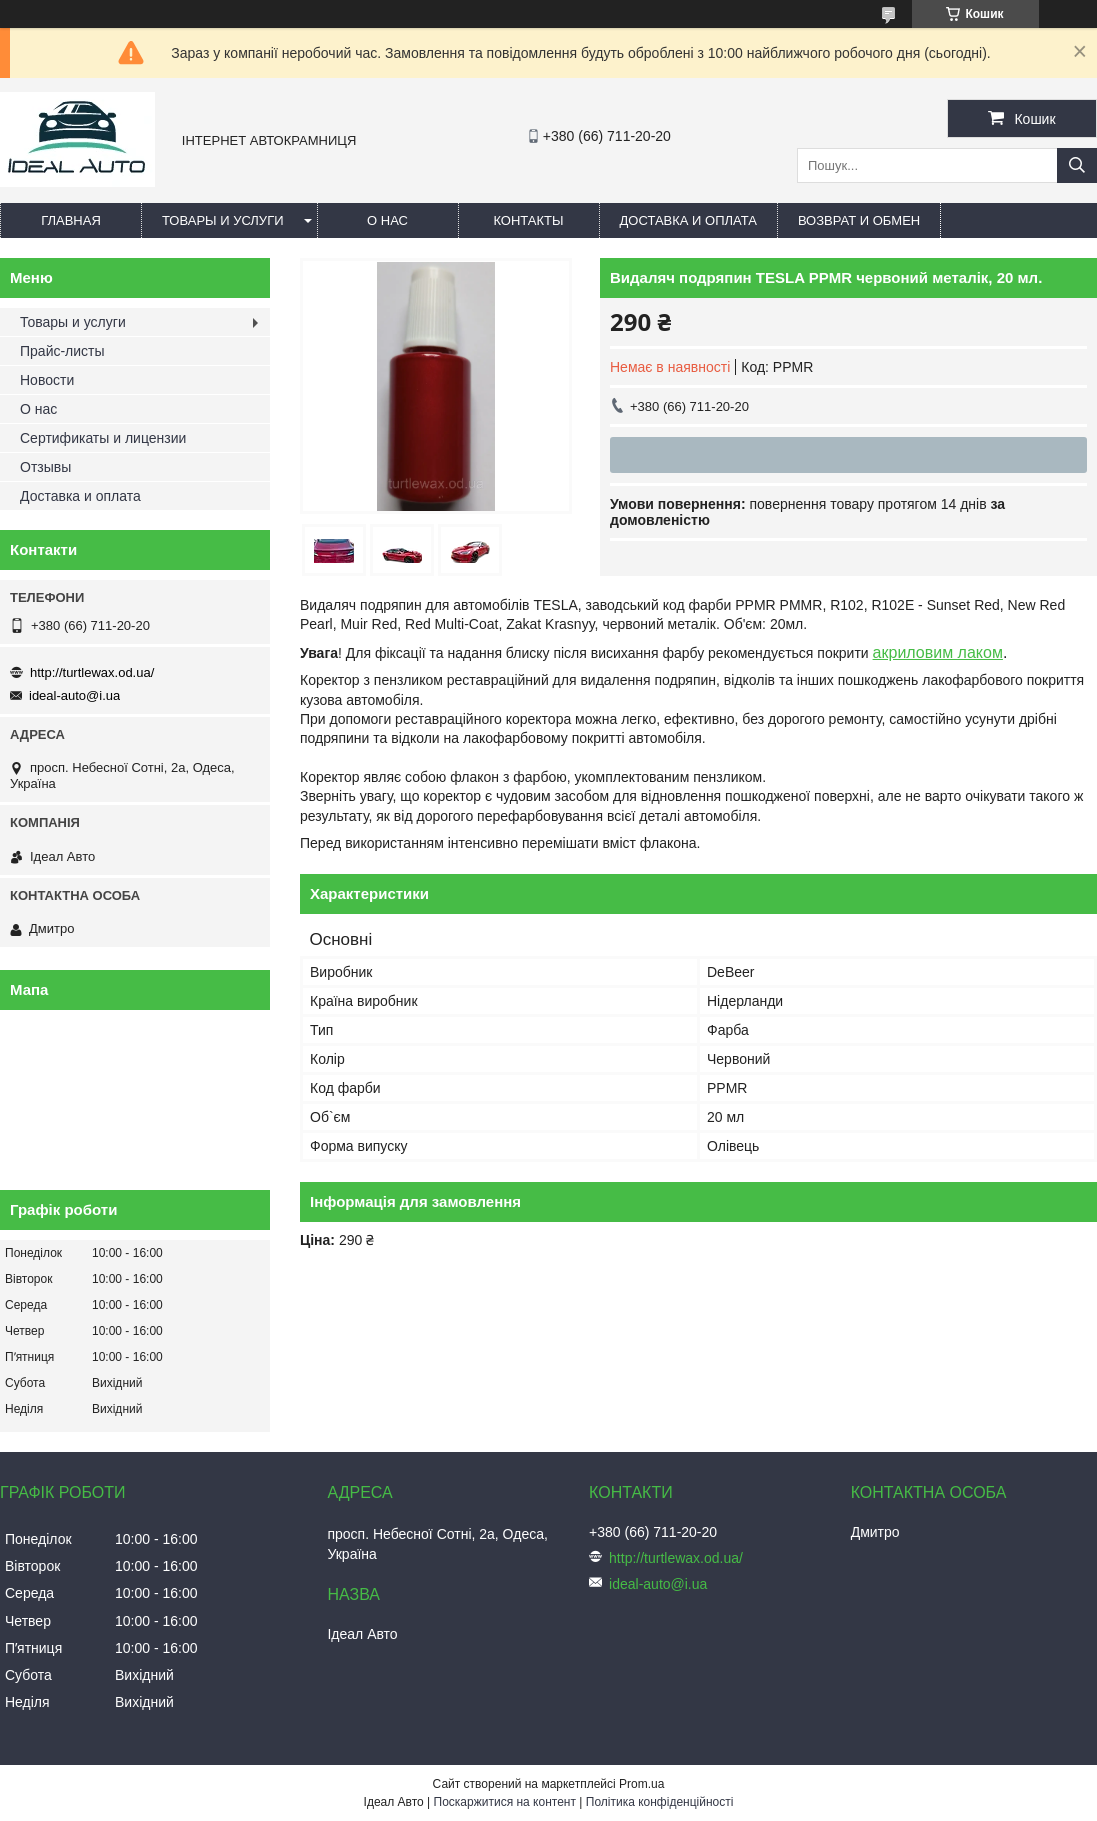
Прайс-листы (62, 351)
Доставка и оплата (688, 220)
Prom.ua (641, 1784)
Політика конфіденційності (660, 1802)
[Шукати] (1077, 165)
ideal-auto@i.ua (74, 695)
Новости (47, 380)
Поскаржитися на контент (505, 1802)
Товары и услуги (223, 220)
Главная (71, 220)
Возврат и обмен (859, 220)
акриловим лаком (938, 652)
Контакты (528, 220)
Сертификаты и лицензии (103, 438)
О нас (387, 220)
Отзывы (45, 467)
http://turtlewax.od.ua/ (92, 672)
